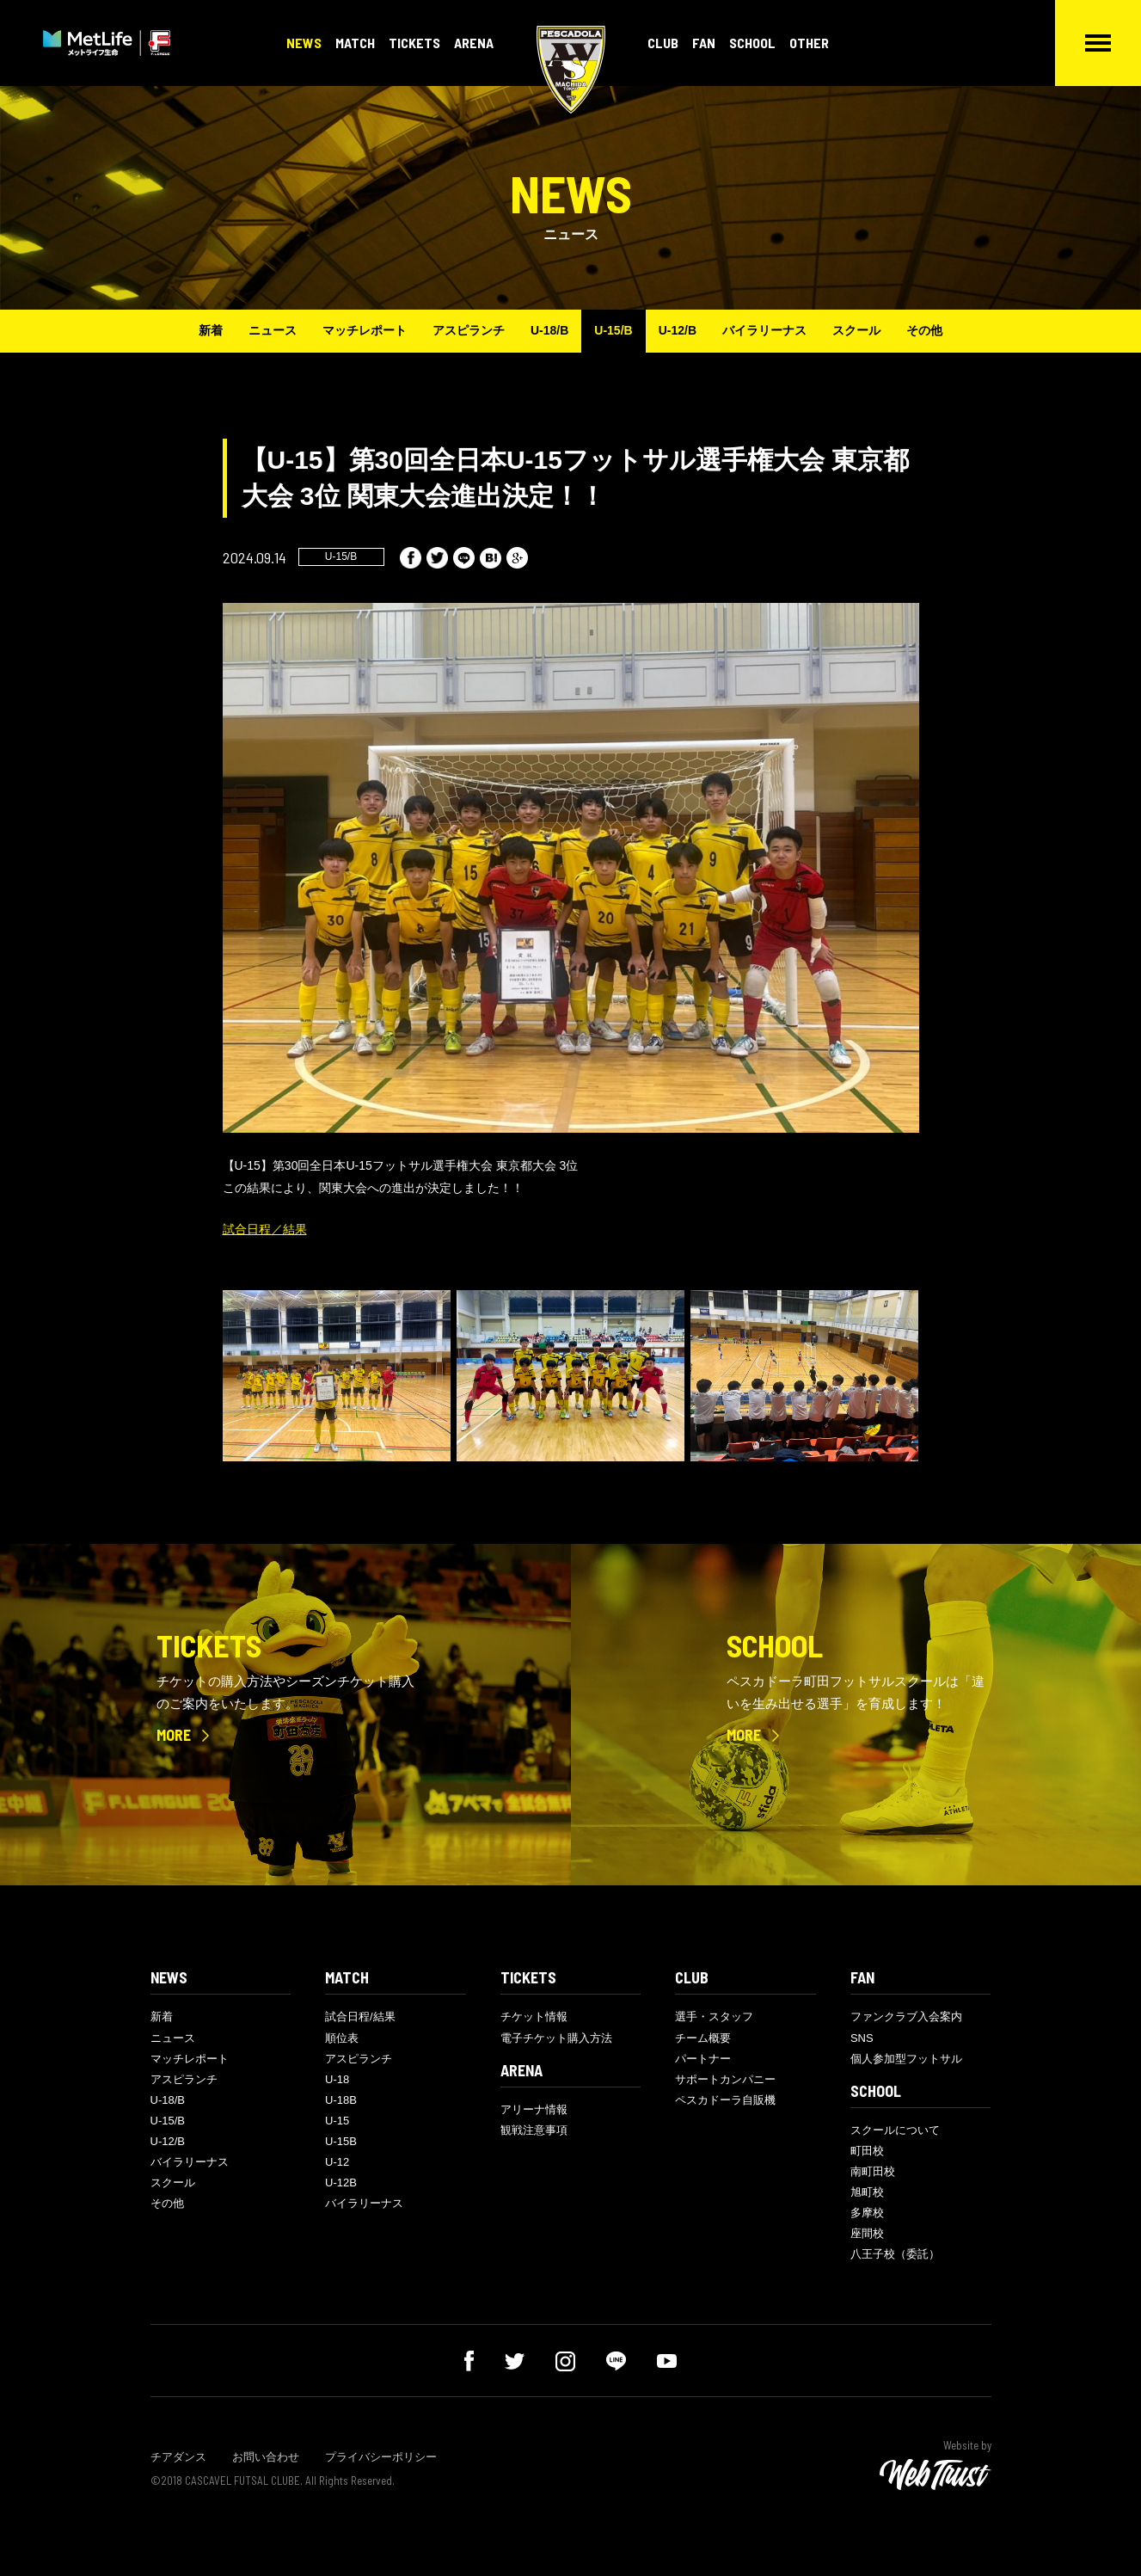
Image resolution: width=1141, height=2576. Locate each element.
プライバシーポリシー (381, 2456)
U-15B (341, 2141)
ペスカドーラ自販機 (725, 2099)
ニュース (272, 330)
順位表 (342, 2038)
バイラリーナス (764, 330)
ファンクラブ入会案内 (906, 2016)
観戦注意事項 (533, 2130)
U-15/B (613, 330)
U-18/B (549, 330)
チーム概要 (703, 2038)
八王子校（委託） (895, 2253)
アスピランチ (468, 330)
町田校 (867, 2150)
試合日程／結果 (265, 1229)
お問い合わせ (265, 2456)
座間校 (867, 2233)
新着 (211, 330)
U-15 (337, 2120)
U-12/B (677, 330)
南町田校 (872, 2171)
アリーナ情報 (533, 2109)
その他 (924, 330)
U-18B (341, 2099)
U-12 (337, 2161)
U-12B (341, 2182)
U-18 (337, 2079)
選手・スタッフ (714, 2016)
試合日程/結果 (360, 2016)
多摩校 (867, 2212)
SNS (862, 2038)
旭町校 (867, 2192)
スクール (856, 330)
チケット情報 (533, 2016)
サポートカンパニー (725, 2079)
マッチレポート (364, 330)
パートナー (703, 2058)
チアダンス (178, 2456)
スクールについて (895, 2130)
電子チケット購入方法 (556, 2038)
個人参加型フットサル (906, 2058)
